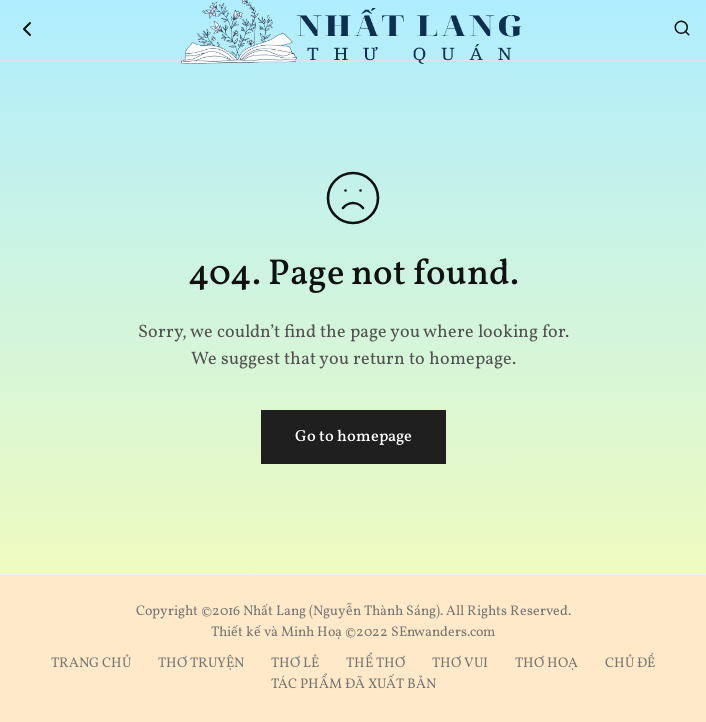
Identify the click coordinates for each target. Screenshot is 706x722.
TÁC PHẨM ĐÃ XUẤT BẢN (353, 684)
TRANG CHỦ (91, 663)
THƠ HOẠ (546, 663)
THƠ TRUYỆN (201, 663)
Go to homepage (353, 437)
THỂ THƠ (375, 663)
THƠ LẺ (295, 663)
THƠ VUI (460, 663)
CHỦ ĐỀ (630, 663)
